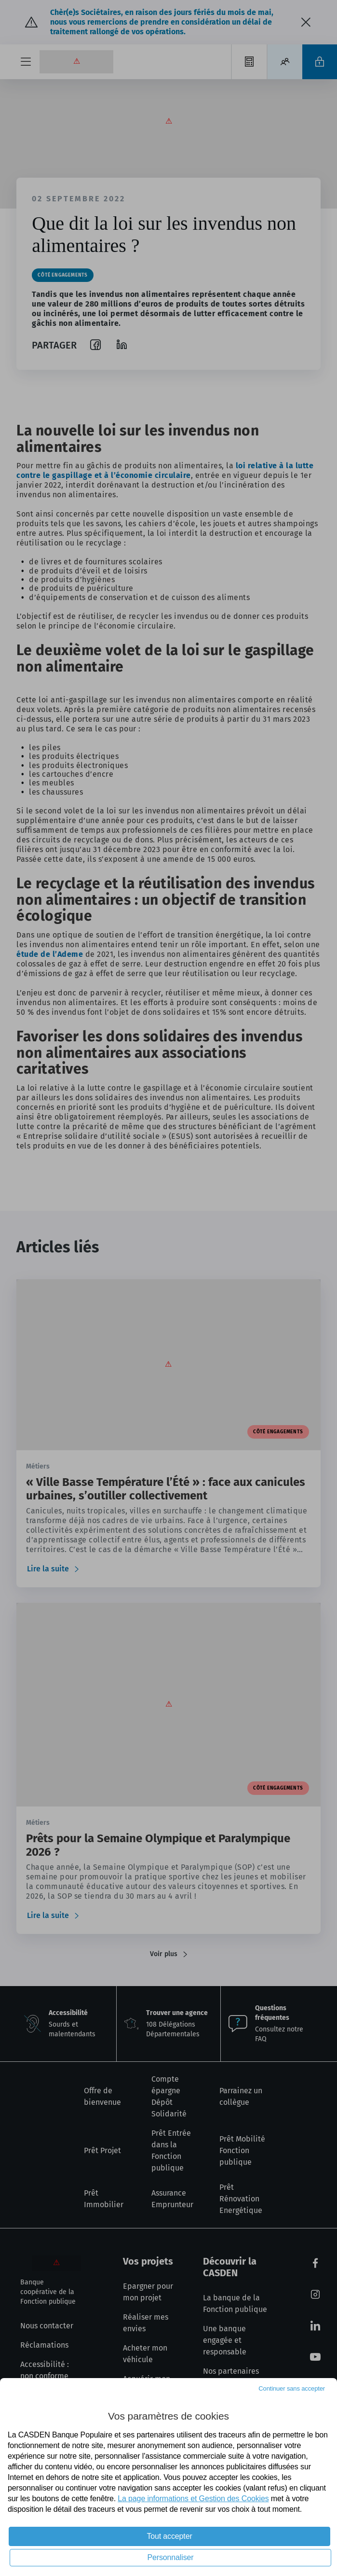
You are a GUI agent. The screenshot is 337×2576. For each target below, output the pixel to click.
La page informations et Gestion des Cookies (193, 2498)
